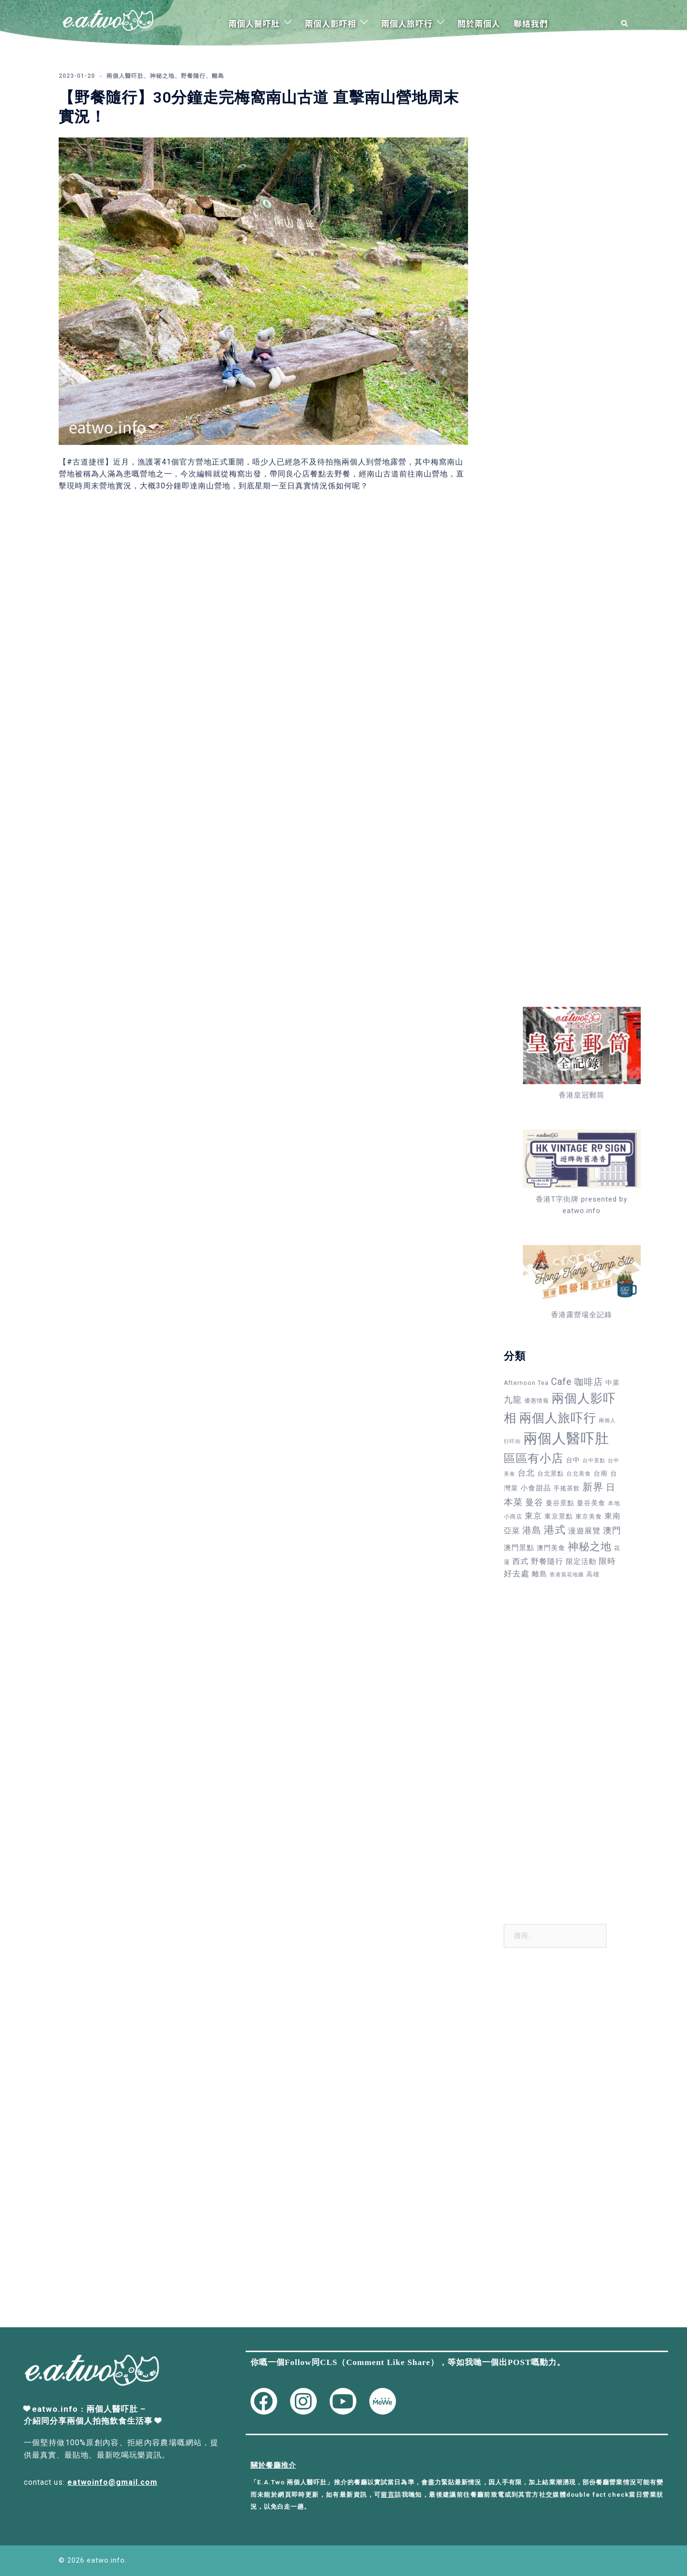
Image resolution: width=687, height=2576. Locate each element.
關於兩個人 (479, 23)
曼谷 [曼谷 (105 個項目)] (534, 1502)
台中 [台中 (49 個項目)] (573, 1460)
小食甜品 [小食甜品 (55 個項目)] (535, 1488)
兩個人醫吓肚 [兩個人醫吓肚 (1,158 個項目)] (566, 1438)
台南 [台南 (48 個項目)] (600, 1473)
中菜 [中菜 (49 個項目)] (612, 1382)
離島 (218, 76)
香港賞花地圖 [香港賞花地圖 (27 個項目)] (567, 1575)
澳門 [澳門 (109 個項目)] (612, 1530)
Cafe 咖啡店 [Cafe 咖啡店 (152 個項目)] (577, 1381)
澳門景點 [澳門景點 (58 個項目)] (519, 1547)
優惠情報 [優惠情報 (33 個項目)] (536, 1400)
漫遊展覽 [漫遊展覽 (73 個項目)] (584, 1530)
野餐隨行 (193, 76)
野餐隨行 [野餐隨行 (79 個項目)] (547, 1561)
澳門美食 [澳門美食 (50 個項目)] (551, 1548)
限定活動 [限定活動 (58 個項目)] (581, 1561)
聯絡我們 (531, 23)
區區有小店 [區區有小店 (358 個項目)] (533, 1458)
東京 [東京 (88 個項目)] (533, 1515)
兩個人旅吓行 (407, 23)
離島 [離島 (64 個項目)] (539, 1574)
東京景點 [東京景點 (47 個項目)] (558, 1516)
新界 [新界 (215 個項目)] (593, 1487)
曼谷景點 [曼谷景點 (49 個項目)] (560, 1503)
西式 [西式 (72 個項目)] (520, 1561)
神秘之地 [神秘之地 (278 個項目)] (590, 1546)
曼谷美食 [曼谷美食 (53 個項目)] (591, 1503)
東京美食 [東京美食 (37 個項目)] (588, 1516)
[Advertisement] (562, 205)
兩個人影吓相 (330, 23)
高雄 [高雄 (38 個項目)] (593, 1574)
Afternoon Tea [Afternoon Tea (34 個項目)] (526, 1383)
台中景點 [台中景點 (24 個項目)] (594, 1460)
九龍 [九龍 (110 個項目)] (513, 1399)
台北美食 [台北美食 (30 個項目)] (578, 1473)
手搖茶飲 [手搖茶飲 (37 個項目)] (566, 1488)
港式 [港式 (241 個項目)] (555, 1530)
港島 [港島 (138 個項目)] (531, 1530)
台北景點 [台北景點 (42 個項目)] (550, 1473)
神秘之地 (162, 76)
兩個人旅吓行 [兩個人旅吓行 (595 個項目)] (557, 1418)
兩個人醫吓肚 (254, 23)
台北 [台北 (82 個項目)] (526, 1473)
